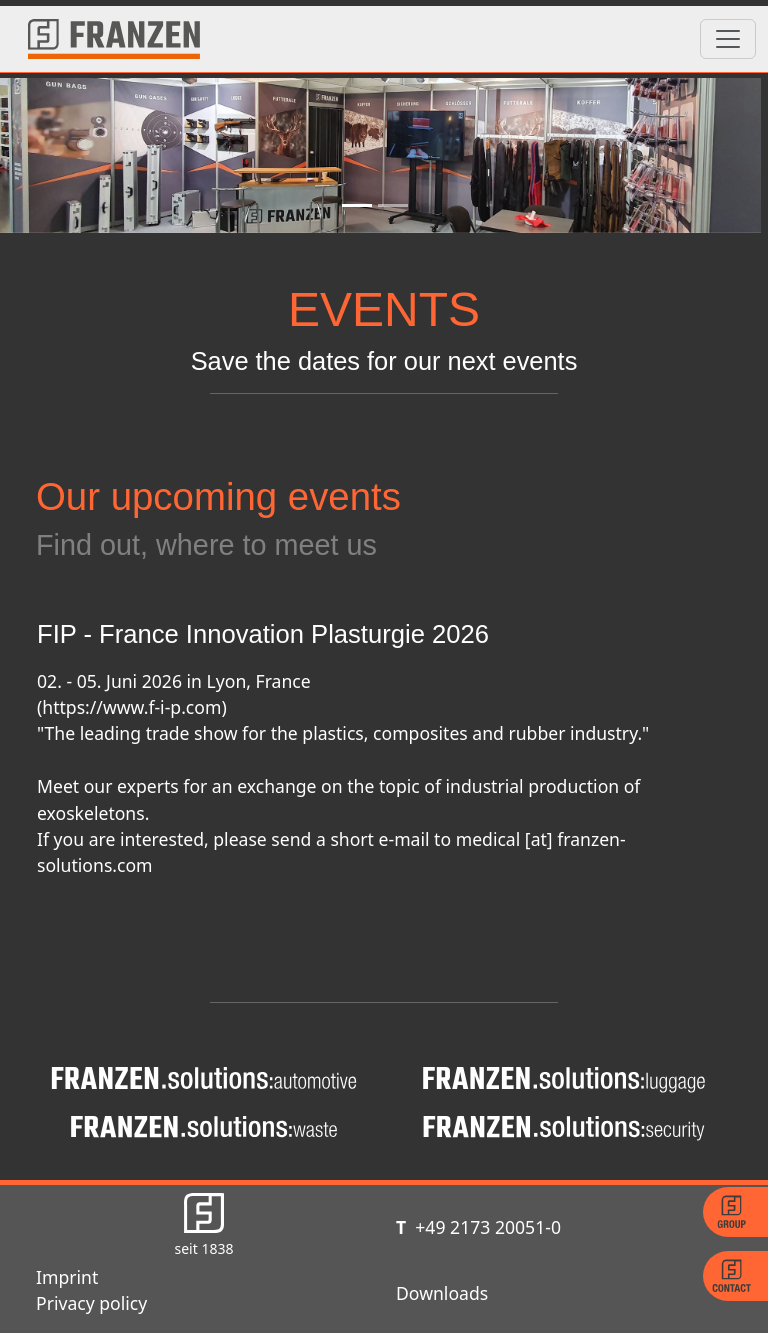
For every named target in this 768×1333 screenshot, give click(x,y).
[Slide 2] (393, 205)
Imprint (67, 1277)
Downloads (442, 1293)
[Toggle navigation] (728, 39)
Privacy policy (91, 1303)
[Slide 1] (357, 205)
